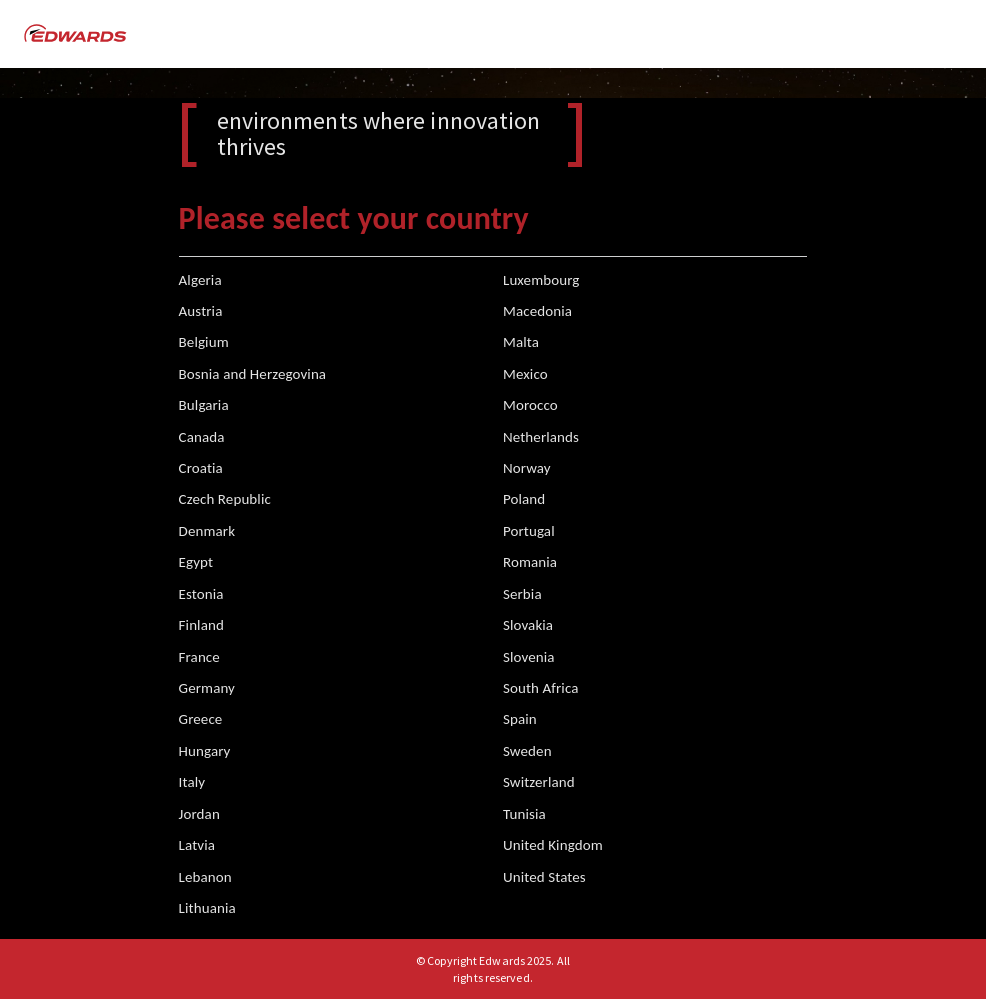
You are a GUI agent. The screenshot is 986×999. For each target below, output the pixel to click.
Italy (192, 782)
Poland (524, 499)
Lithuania (207, 908)
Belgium (204, 342)
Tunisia (524, 814)
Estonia (201, 594)
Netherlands (541, 437)
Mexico (525, 374)
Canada (202, 437)
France (199, 657)
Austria (201, 311)
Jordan (199, 814)
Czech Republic (225, 499)
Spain (520, 719)
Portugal (529, 531)
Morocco (530, 405)
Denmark (207, 531)
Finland (201, 625)
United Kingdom (553, 845)
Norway (527, 468)
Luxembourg (541, 280)
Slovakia (528, 625)
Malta (521, 342)
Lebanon (205, 877)
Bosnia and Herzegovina (253, 374)
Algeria (200, 280)
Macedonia (537, 311)
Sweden (527, 751)
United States (544, 877)
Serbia (522, 594)
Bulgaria (204, 405)
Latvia (197, 845)
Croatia (201, 468)
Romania (530, 562)
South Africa (541, 688)
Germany (207, 688)
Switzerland (539, 782)
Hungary (205, 751)
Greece (201, 719)
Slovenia (529, 657)
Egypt (196, 562)
